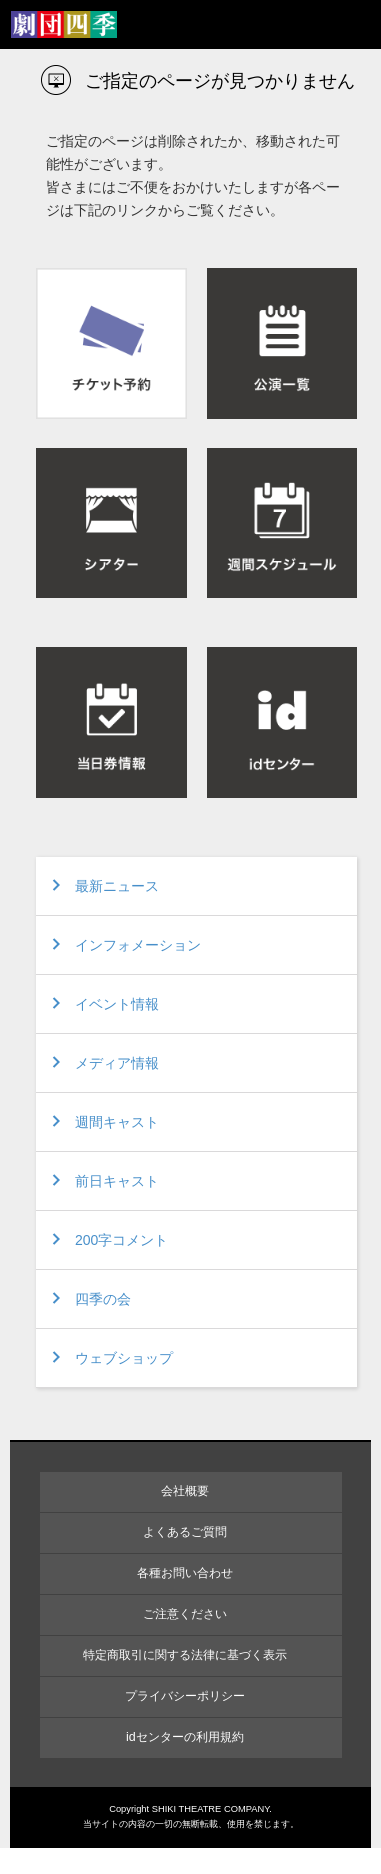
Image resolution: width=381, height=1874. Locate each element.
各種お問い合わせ (185, 1573)
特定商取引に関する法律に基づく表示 (185, 1655)
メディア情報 (117, 1063)
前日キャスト (117, 1181)
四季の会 (103, 1299)
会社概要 (185, 1491)
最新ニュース (117, 886)
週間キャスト (117, 1122)
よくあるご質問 (185, 1532)
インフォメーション (138, 945)
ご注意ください (185, 1614)
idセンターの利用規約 (185, 1737)
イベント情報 (117, 1004)
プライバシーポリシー (185, 1696)
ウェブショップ (124, 1358)
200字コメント (121, 1240)
